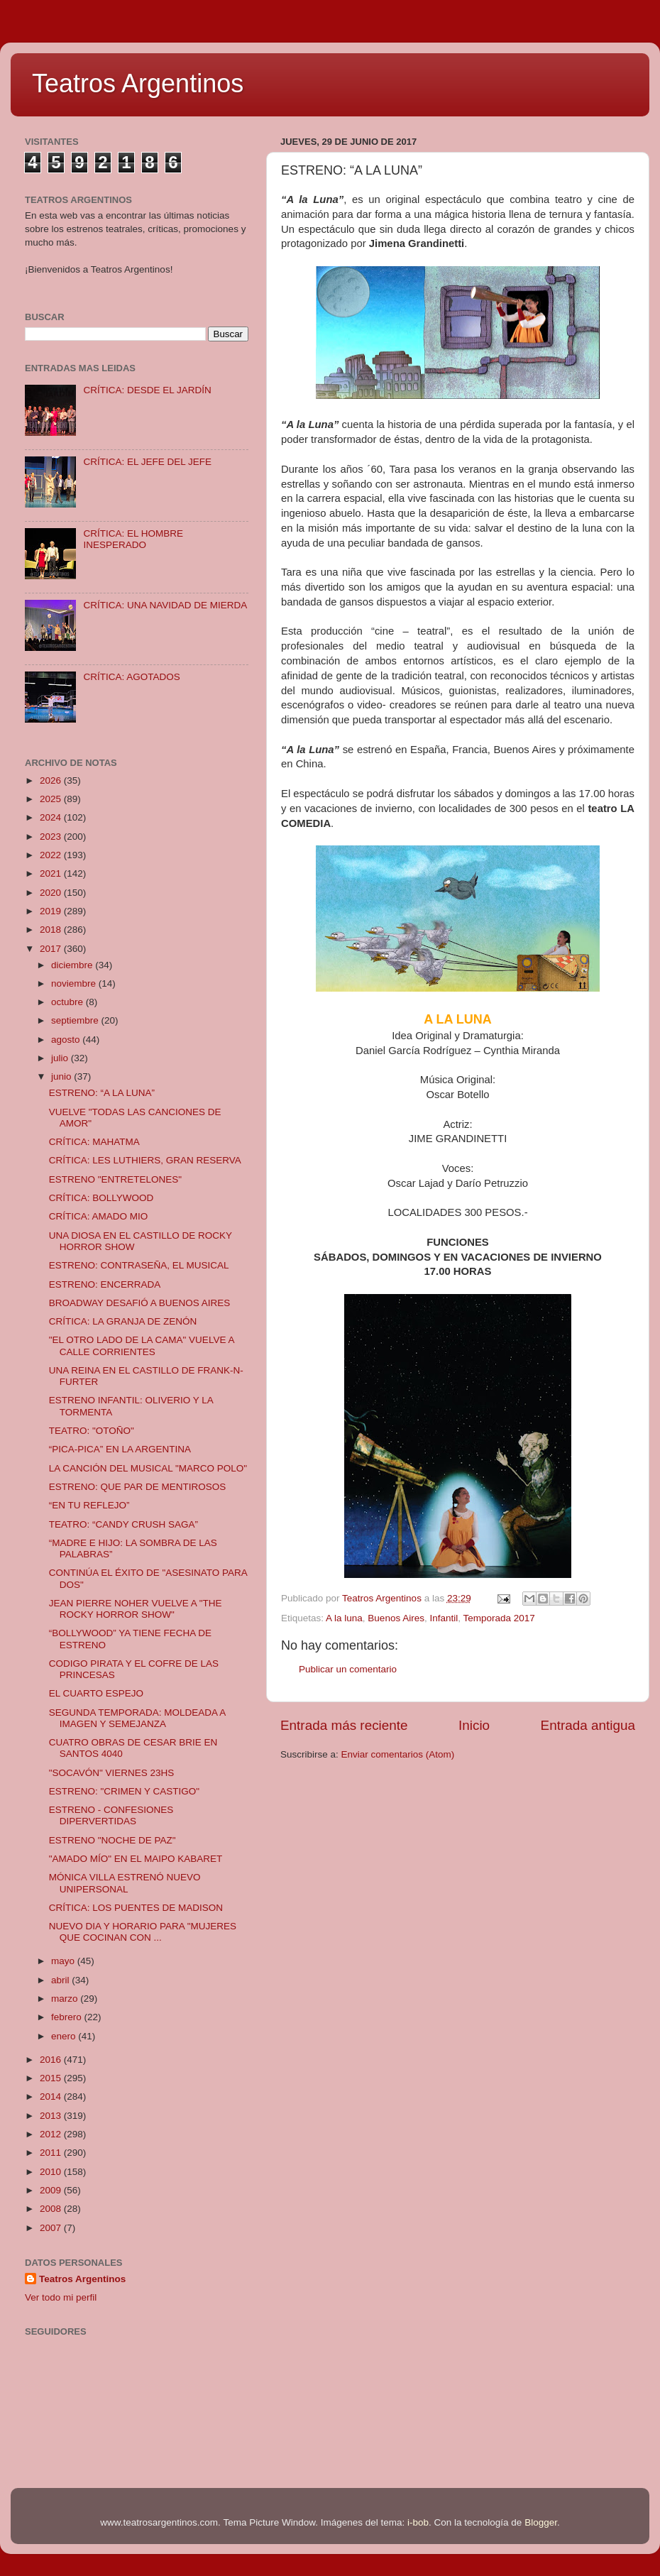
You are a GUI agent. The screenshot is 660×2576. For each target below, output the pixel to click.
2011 (52, 2152)
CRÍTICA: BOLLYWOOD (101, 1198)
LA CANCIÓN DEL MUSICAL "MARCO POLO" (148, 1468)
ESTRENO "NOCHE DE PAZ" (112, 1840)
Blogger (540, 2522)
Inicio (474, 1725)
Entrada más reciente (344, 1725)
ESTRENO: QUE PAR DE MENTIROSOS (137, 1486)
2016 (52, 2059)
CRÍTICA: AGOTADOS (131, 677)
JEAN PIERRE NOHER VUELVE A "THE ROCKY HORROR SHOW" (135, 1609)
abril (61, 1980)
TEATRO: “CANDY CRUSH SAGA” (123, 1524)
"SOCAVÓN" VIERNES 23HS (112, 1772)
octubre (68, 1002)
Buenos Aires (396, 1618)
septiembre (76, 1020)
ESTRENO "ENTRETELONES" (115, 1179)
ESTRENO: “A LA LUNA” (102, 1092)
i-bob (418, 2522)
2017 (52, 948)
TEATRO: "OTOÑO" (91, 1430)
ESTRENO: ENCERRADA (105, 1284)
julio (61, 1058)
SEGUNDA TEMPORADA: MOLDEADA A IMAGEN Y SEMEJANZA (137, 1718)
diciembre (73, 965)
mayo (64, 1961)
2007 (52, 2228)
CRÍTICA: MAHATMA (94, 1141)
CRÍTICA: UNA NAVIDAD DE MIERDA (165, 605)
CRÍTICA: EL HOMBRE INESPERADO (133, 539)
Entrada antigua (588, 1725)
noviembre (75, 983)
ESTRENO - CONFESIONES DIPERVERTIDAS (111, 1815)
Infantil (443, 1618)
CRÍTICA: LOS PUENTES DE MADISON (136, 1907)
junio (62, 1076)
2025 (52, 799)
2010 (52, 2171)
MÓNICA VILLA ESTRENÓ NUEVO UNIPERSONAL (125, 1883)
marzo (65, 1998)
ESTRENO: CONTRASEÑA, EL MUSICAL (139, 1265)
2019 (52, 911)
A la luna (344, 1618)
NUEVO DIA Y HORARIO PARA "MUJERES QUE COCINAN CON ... (142, 1932)
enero (64, 2036)
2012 (52, 2134)
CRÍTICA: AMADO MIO (98, 1216)
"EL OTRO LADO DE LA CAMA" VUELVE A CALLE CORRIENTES (141, 1345)
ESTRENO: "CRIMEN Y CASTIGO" (124, 1791)
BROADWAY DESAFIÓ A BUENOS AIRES (140, 1303)
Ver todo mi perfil (61, 2297)
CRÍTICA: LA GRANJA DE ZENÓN (123, 1321)
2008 (52, 2208)
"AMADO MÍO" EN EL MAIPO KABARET (136, 1858)
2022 (52, 855)
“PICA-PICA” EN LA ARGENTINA (120, 1449)
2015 (52, 2078)
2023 (52, 836)
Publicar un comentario (348, 1669)
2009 (52, 2190)
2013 (52, 2115)
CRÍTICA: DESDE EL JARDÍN (147, 390)
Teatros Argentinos (137, 83)
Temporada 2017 (498, 1618)
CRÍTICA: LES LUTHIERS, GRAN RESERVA (145, 1160)
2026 (52, 780)
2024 (52, 817)
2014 (52, 2096)
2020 (52, 892)
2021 (52, 873)
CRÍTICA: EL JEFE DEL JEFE (147, 461)
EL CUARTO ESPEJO (96, 1693)
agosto (66, 1039)
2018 (52, 929)
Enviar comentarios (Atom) (398, 1754)
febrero (67, 2017)
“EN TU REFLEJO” (89, 1505)
